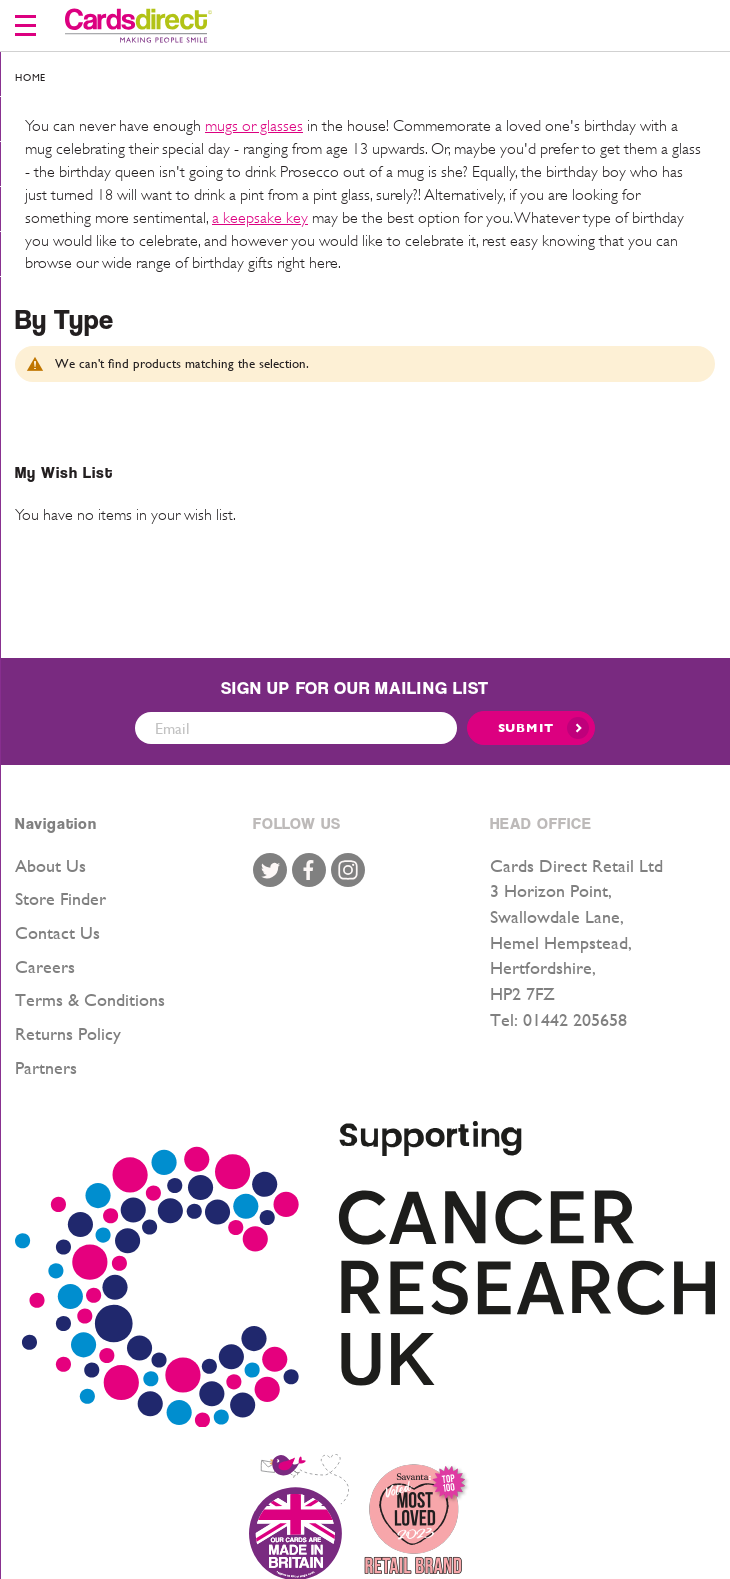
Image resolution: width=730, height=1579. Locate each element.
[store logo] (138, 25)
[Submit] (531, 728)
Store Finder (60, 898)
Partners (46, 1067)
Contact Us (57, 932)
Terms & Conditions (90, 999)
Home (30, 77)
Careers (45, 966)
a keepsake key (260, 218)
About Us (50, 865)
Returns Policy (68, 1033)
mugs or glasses (254, 126)
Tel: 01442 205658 (558, 1019)
